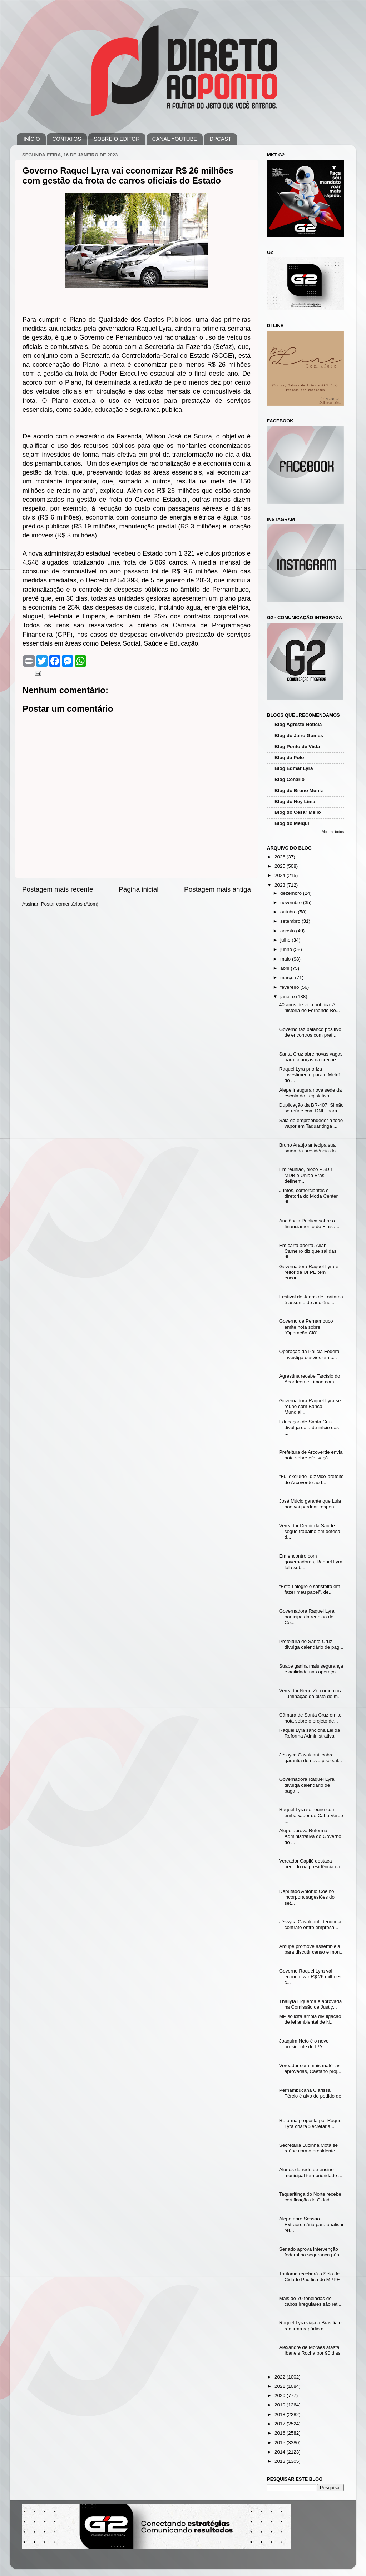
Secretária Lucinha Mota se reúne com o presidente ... (310, 2148)
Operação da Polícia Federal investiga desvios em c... (310, 1354)
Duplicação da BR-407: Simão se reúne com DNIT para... (311, 1107)
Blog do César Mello (297, 812)
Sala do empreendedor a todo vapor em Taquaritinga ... (311, 1123)
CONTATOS (66, 139)
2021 (280, 2386)
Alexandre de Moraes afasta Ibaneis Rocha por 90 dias (310, 2350)
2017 (280, 2423)
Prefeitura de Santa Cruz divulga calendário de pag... (311, 1644)
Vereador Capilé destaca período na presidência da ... (309, 1866)
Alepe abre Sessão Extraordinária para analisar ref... (311, 2224)
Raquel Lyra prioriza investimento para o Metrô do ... (309, 1074)
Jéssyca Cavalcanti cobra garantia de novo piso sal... (310, 1757)
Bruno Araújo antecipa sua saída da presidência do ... (310, 1147)
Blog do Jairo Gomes (298, 735)
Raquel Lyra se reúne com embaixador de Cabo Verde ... (311, 1815)
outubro (289, 911)
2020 (280, 2395)
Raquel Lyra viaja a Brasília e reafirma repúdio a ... (310, 2325)
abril (285, 968)
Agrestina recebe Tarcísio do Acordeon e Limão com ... (309, 1378)
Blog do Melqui (291, 823)
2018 (280, 2414)
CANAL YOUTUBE (174, 139)
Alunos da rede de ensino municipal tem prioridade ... (310, 2172)
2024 (280, 875)
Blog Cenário (289, 779)
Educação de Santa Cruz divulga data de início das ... (309, 1427)
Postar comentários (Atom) (70, 904)
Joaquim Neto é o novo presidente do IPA (304, 2043)
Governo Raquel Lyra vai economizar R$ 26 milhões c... (310, 1976)
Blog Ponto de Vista (297, 746)
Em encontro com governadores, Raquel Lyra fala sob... (310, 1561)
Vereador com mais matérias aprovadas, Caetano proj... (310, 2068)
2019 (280, 2404)
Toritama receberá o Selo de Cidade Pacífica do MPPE (309, 2276)
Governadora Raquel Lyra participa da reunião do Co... (307, 1616)
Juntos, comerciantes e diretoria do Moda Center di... (308, 1196)
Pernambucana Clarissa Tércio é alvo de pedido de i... (310, 2096)
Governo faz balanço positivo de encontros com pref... (310, 1032)
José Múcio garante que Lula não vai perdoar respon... (310, 1503)
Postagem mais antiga (217, 889)
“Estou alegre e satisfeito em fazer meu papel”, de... (309, 1589)
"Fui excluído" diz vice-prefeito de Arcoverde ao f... (311, 1479)
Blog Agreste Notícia (298, 724)
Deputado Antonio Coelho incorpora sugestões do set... (307, 1897)
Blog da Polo (289, 757)
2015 (280, 2442)
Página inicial (138, 889)
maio (286, 959)
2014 (280, 2452)
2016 (280, 2433)
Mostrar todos (333, 832)
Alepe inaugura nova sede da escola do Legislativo (310, 1092)
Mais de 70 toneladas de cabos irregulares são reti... (311, 2301)
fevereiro (290, 987)
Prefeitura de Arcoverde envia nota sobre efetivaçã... (311, 1454)
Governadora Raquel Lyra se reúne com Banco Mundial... (310, 1406)
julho (286, 940)
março (287, 977)
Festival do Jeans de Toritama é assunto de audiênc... (311, 1299)
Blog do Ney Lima (294, 801)
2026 (280, 856)
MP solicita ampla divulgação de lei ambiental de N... (310, 2019)
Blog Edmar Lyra (293, 768)
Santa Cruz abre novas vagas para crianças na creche (311, 1056)
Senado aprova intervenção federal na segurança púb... (311, 2251)
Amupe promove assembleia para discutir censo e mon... (311, 1949)
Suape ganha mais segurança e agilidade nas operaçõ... (311, 1668)
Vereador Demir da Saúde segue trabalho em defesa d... (309, 1531)
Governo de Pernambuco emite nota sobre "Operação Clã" (306, 1326)
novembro (291, 902)
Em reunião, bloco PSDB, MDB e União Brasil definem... (306, 1175)
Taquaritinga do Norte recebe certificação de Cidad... (310, 2196)
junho (286, 949)
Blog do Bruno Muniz (298, 790)
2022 (280, 2377)
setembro (291, 921)
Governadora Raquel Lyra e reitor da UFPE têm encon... (308, 1272)
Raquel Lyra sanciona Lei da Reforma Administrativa (309, 1733)
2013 (280, 2461)
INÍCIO (32, 139)
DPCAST (220, 139)
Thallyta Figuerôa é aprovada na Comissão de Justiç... (310, 2004)
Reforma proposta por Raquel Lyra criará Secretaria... (311, 2123)
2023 (280, 885)
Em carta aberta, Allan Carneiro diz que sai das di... (308, 1251)
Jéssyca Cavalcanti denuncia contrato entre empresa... (310, 1924)
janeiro (288, 996)
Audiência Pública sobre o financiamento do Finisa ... (310, 1223)
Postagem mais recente (57, 889)
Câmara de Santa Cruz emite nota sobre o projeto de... (310, 1717)
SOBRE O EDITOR (117, 139)
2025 (280, 866)
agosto (288, 930)
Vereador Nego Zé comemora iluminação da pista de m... (311, 1693)
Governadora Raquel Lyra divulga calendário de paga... (307, 1784)
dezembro (291, 893)
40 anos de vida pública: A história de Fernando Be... (309, 1007)
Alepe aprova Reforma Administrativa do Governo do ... (310, 1836)
